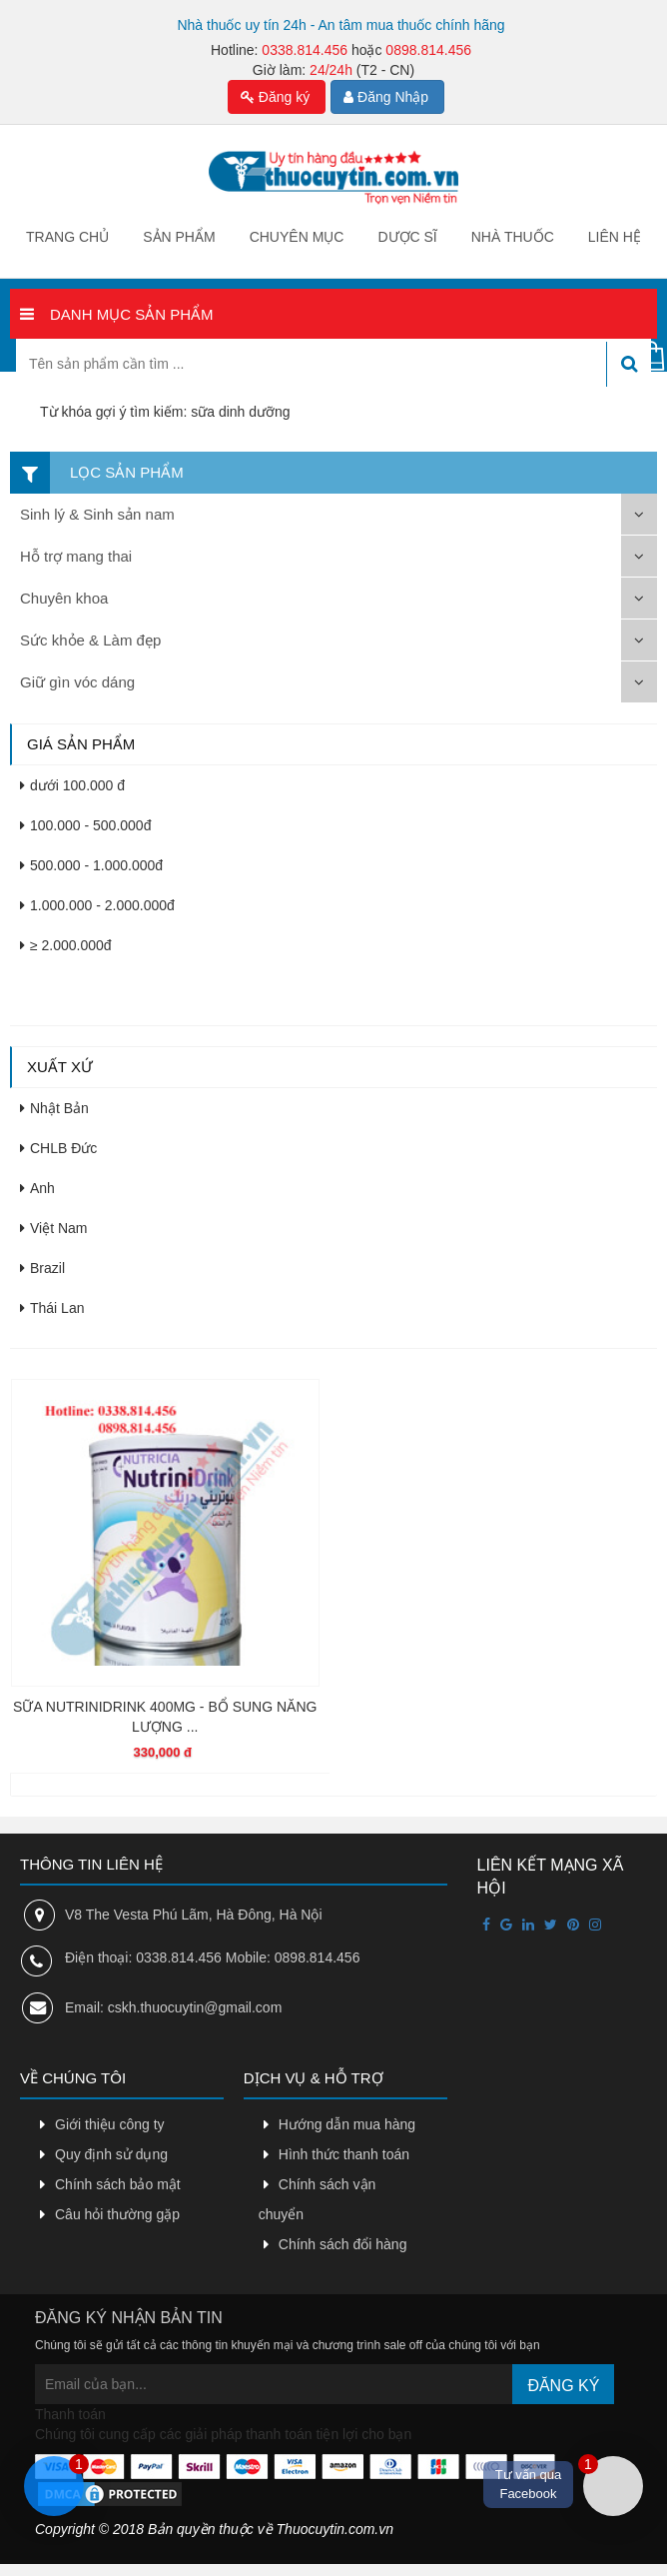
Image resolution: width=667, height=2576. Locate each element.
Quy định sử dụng (111, 2154)
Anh (37, 1188)
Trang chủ (67, 237)
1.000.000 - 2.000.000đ (97, 905)
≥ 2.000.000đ (66, 945)
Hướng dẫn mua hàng (347, 2124)
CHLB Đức (58, 1148)
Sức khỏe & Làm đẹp (90, 640)
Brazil (42, 1268)
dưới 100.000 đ (72, 785)
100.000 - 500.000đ (85, 825)
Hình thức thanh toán (344, 2154)
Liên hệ (614, 237)
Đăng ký (275, 97)
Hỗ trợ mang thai (76, 556)
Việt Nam (54, 1228)
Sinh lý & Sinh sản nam (97, 514)
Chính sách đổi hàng (343, 2244)
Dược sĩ (406, 237)
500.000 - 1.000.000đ (91, 865)
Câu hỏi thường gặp (117, 2214)
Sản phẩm (179, 237)
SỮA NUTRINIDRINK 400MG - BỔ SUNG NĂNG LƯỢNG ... (165, 1717)
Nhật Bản (54, 1108)
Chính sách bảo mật (118, 2184)
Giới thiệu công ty (110, 2124)
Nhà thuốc (512, 237)
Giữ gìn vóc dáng (77, 681)
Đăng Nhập (385, 97)
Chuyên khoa (64, 598)
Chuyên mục (297, 237)
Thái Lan (52, 1308)
